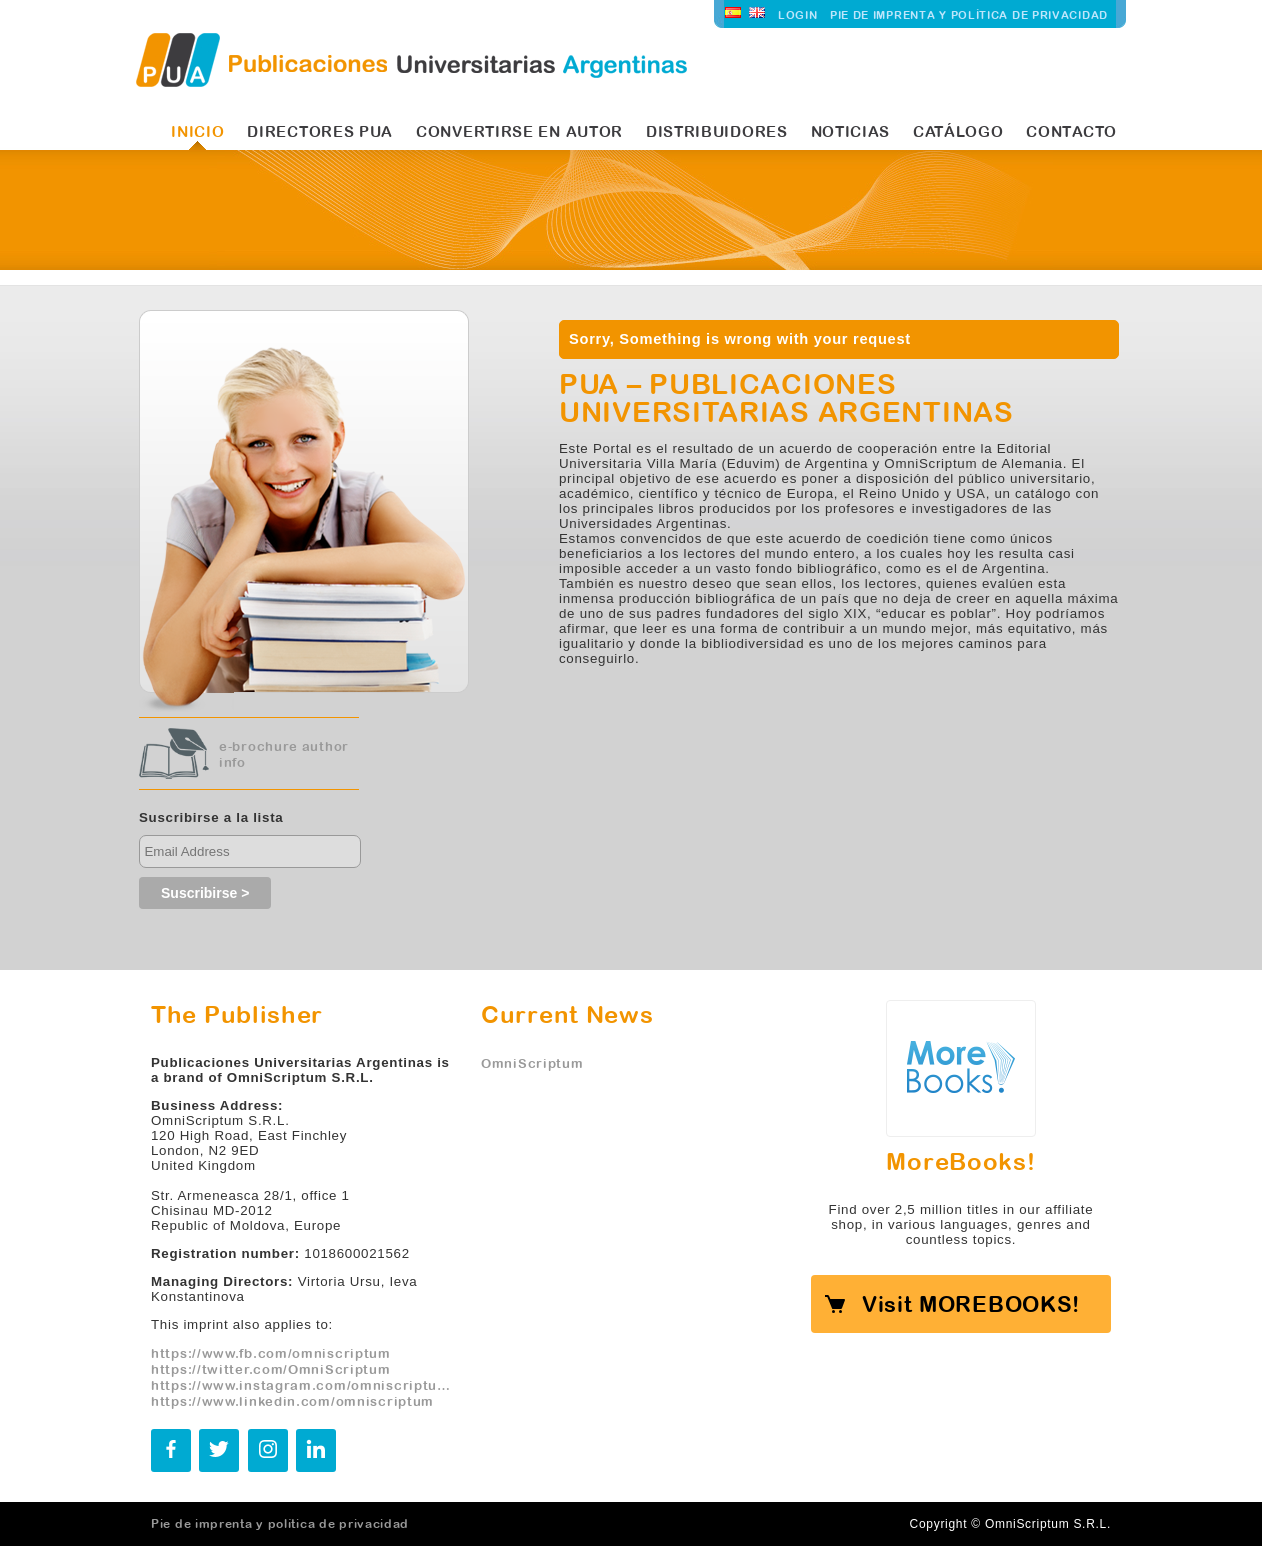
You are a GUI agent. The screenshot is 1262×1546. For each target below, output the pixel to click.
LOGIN (798, 15)
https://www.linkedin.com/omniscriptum (292, 1401)
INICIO (197, 131)
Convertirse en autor (519, 131)
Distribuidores (717, 131)
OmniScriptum (532, 1063)
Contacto (1071, 131)
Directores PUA (320, 131)
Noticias (851, 131)
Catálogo (958, 131)
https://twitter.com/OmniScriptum (271, 1369)
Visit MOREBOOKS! (971, 1304)
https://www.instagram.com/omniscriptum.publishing (301, 1385)
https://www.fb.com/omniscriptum (271, 1353)
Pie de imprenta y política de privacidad (969, 15)
